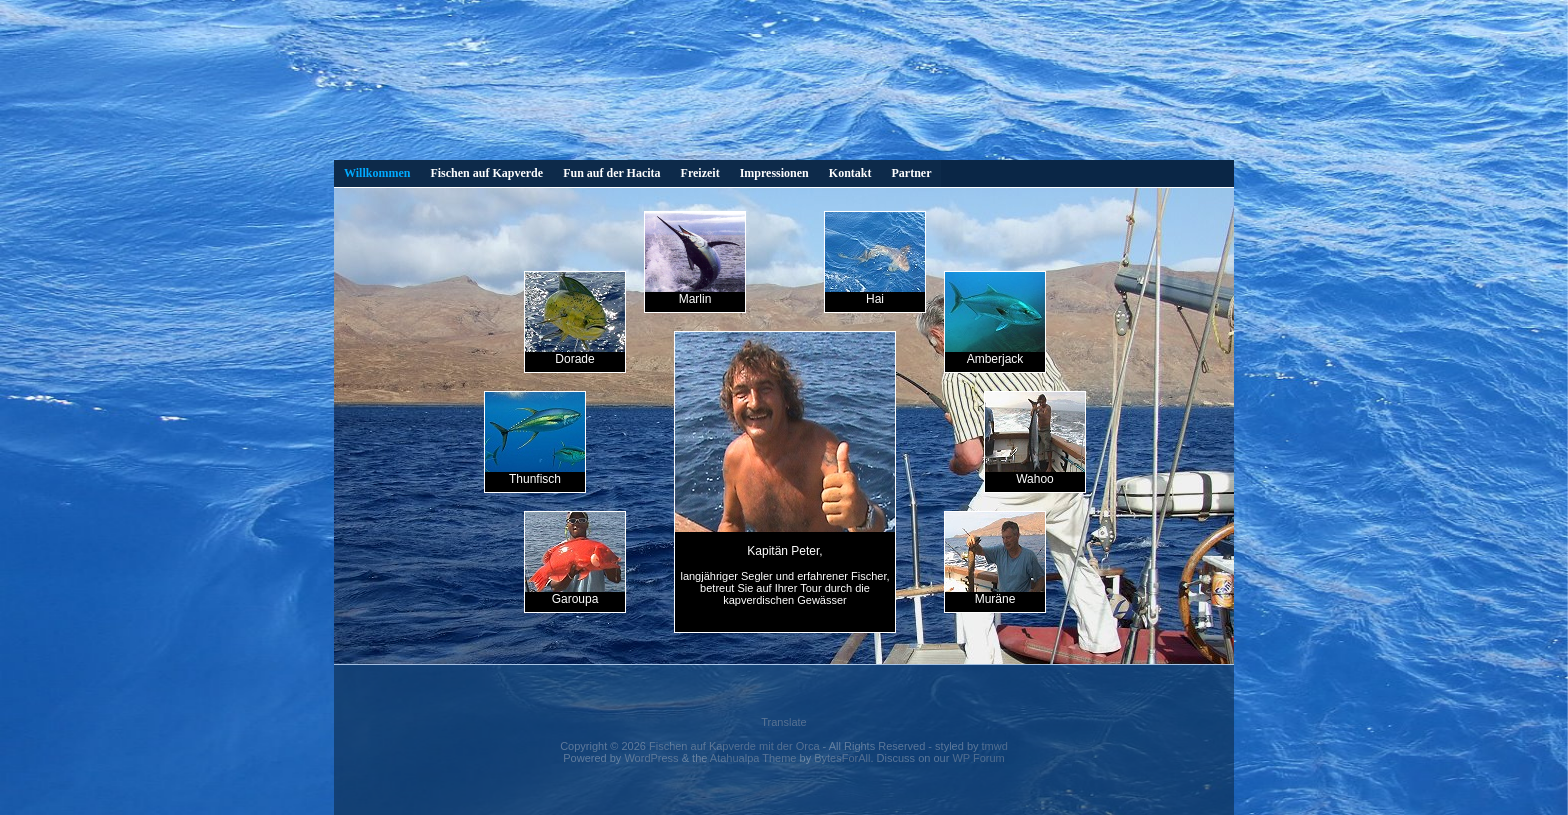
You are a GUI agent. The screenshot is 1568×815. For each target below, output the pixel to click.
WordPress (651, 758)
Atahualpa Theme (753, 758)
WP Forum (978, 758)
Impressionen (774, 173)
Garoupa (575, 559)
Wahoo (1035, 439)
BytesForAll (842, 758)
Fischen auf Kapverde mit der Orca (734, 746)
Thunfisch (535, 439)
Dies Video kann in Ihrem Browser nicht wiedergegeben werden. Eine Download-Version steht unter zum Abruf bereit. (784, 85)
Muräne (995, 559)
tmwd (995, 746)
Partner (911, 173)
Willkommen (377, 173)
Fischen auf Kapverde (486, 173)
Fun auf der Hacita (611, 173)
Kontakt (850, 173)
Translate (783, 722)
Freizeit (700, 173)
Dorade (575, 319)
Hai (875, 259)
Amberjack (995, 319)
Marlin (695, 259)
